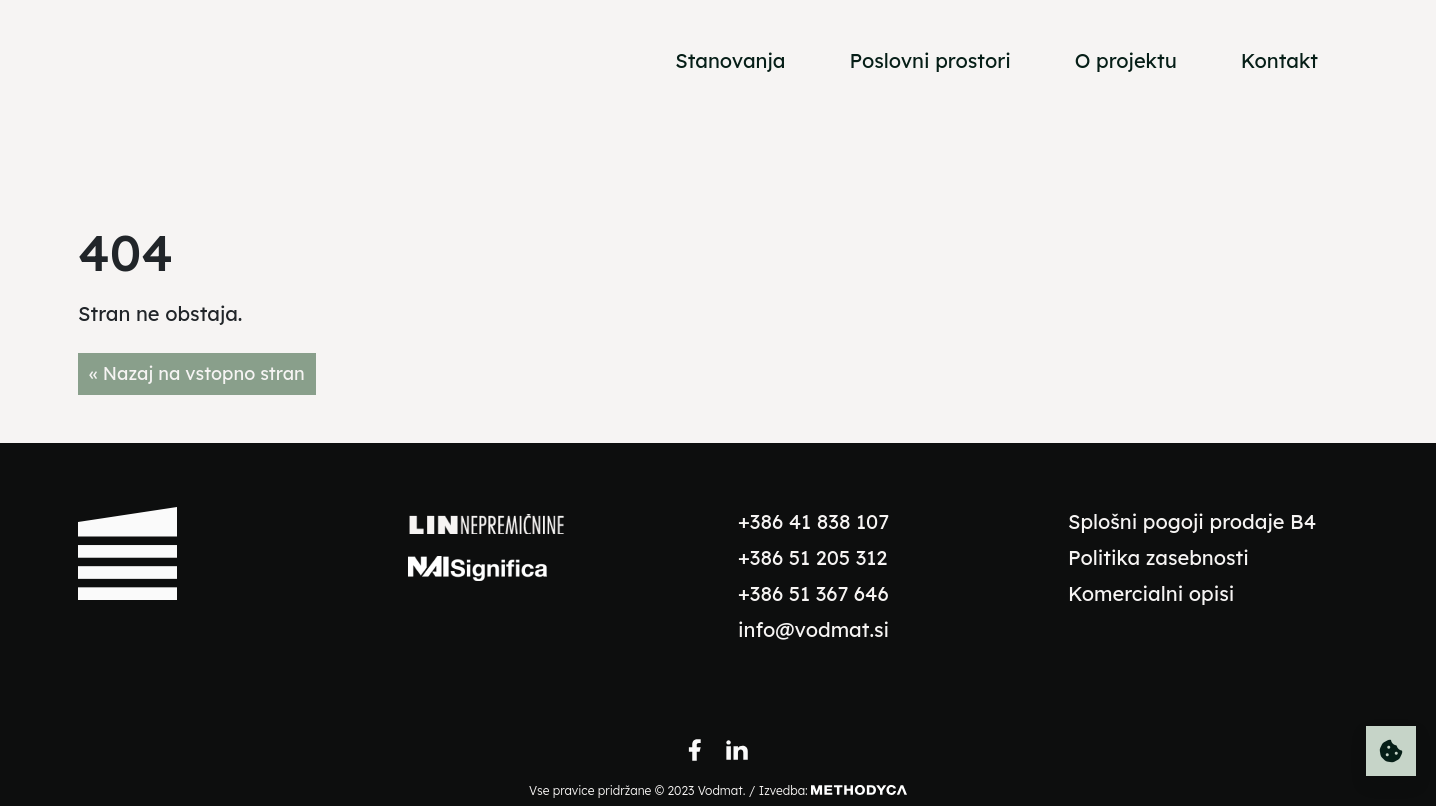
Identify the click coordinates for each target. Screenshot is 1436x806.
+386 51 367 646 (813, 593)
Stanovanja (730, 60)
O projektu (1126, 60)
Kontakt (1279, 60)
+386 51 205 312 (812, 557)
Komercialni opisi (1151, 593)
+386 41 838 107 (813, 521)
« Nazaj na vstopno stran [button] (197, 373)
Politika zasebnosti (1158, 557)
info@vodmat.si (813, 629)
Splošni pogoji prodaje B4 (1192, 521)
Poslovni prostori (929, 60)
